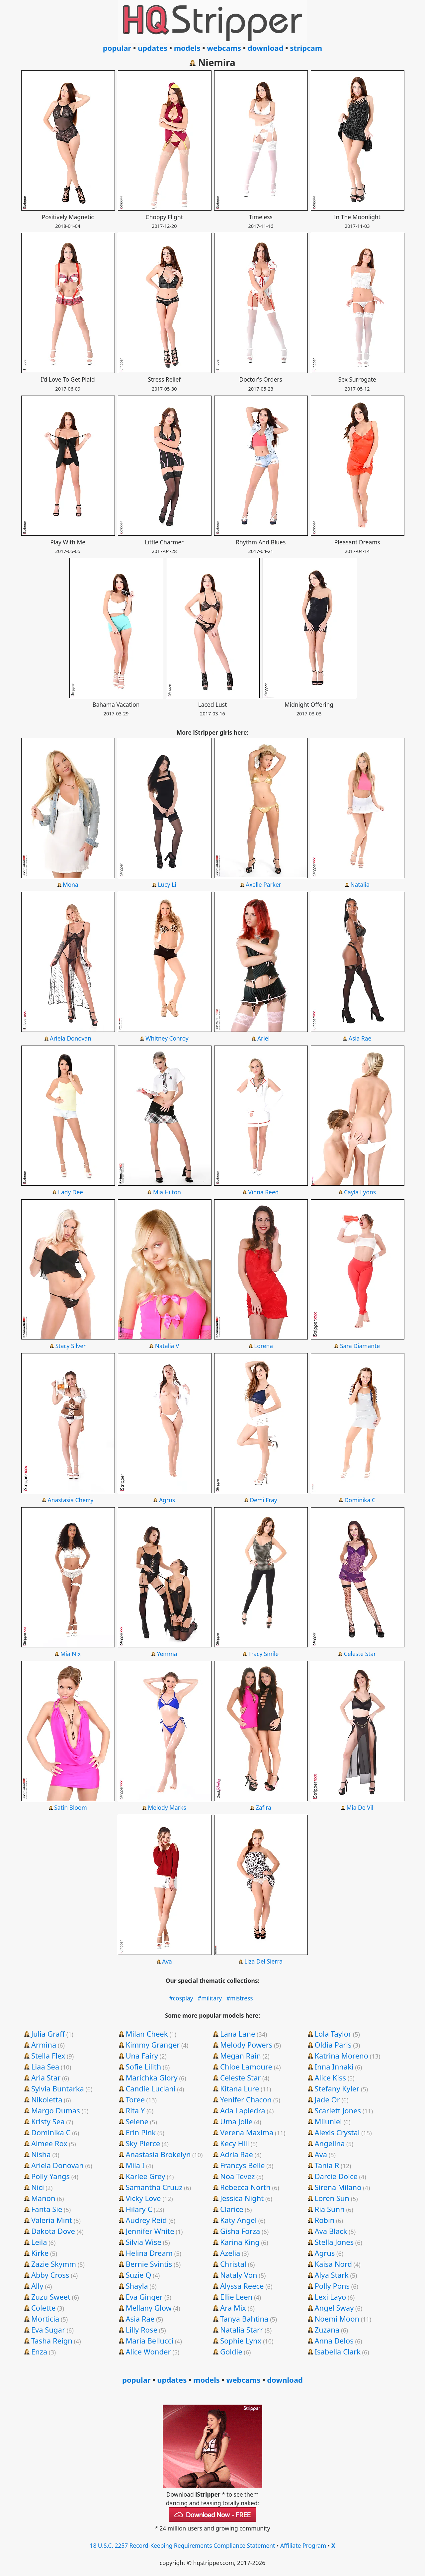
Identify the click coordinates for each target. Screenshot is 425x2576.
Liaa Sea (45, 2066)
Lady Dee (70, 1192)
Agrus (167, 1500)
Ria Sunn (329, 2209)
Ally (37, 2286)
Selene (137, 2121)
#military (210, 1998)
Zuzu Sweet (50, 2297)
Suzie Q (138, 2275)
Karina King (240, 2242)
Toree (135, 2099)
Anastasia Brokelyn (158, 2154)
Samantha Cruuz (154, 2187)
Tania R (326, 2165)
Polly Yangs (50, 2176)
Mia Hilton (167, 1192)
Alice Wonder (148, 2351)
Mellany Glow (148, 2308)
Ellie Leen (236, 2297)
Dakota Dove (53, 2231)
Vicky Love (143, 2198)
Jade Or (327, 2099)
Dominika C (360, 1500)
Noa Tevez (237, 2176)
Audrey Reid (146, 2220)
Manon (43, 2198)
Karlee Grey (145, 2176)
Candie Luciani (150, 2088)
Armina (43, 2045)
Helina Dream (149, 2253)
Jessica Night (242, 2198)
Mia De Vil (360, 1807)
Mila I (135, 2165)
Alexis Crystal (337, 2132)
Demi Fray (263, 1500)
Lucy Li (167, 884)
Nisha (41, 2154)
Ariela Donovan (70, 1038)
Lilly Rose (141, 2330)
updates (152, 48)
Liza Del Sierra (263, 1961)
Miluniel (328, 2121)
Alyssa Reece (242, 2286)
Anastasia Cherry (71, 1500)
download (266, 48)
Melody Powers (246, 2045)
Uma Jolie (236, 2121)
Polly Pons (332, 2286)
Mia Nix (70, 1654)
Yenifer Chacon (246, 2099)
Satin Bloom (70, 1807)
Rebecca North (245, 2187)
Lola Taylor (332, 2034)
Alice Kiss (330, 2077)
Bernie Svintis (149, 2264)
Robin (324, 2220)
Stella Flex (48, 2056)
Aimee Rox (49, 2143)
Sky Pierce (143, 2143)
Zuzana (326, 2330)
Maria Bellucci (149, 2341)
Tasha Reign (51, 2341)
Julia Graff (48, 2034)
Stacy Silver (70, 1346)
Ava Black (330, 2231)
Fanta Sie (46, 2209)
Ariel (263, 1038)
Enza (39, 2351)
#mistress (239, 1998)
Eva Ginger (144, 2297)
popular (117, 48)
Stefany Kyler (336, 2088)
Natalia (360, 884)
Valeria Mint (51, 2220)
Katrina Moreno (341, 2056)
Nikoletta (46, 2099)
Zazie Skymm (53, 2264)
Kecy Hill (234, 2143)
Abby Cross (50, 2275)
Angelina (329, 2143)
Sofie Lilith (143, 2066)
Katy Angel (238, 2220)
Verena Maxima (246, 2132)
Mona (70, 884)
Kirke (40, 2253)
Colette (43, 2308)
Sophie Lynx (240, 2341)
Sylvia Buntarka (57, 2088)
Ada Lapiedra (242, 2110)
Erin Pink (141, 2132)
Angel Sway (334, 2308)
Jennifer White (150, 2231)
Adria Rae (236, 2154)
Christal (233, 2264)
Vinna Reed (263, 1192)
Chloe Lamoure (246, 2066)
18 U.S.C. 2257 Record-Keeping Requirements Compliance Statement (182, 2545)
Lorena (263, 1346)
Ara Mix (233, 2308)
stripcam (306, 48)
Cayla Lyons (360, 1192)
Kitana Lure (239, 2088)
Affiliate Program (303, 2545)
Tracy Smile (263, 1654)
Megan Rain (240, 2056)
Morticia (45, 2319)
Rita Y (135, 2110)
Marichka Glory (151, 2077)
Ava (167, 1961)
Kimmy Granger (153, 2045)
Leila (39, 2242)
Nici (37, 2187)
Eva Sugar (48, 2330)
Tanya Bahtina (244, 2319)
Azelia (230, 2253)
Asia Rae (360, 1038)
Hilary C (139, 2209)
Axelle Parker (263, 884)
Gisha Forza (240, 2231)
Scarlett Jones (337, 2110)
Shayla (137, 2286)
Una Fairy (142, 2056)
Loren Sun (331, 2198)
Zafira (263, 1807)
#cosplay (181, 1998)
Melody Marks (167, 1807)
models (187, 48)
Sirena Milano (337, 2187)
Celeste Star (360, 1654)
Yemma (167, 1654)
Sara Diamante (360, 1346)
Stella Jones (334, 2242)
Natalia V (167, 1346)
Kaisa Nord (333, 2264)
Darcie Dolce (335, 2176)
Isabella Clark (337, 2351)
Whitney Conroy (166, 1038)
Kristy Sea (48, 2121)
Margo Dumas (55, 2110)
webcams (224, 48)
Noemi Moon (336, 2319)
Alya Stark (331, 2275)
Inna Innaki (333, 2066)
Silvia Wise (143, 2242)
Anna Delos (333, 2341)
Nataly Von (238, 2275)
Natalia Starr (241, 2330)
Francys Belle (242, 2165)
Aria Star (45, 2077)
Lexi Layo (330, 2297)
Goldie (231, 2351)
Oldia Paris (332, 2045)
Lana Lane (237, 2034)
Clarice (231, 2209)
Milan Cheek (147, 2034)
